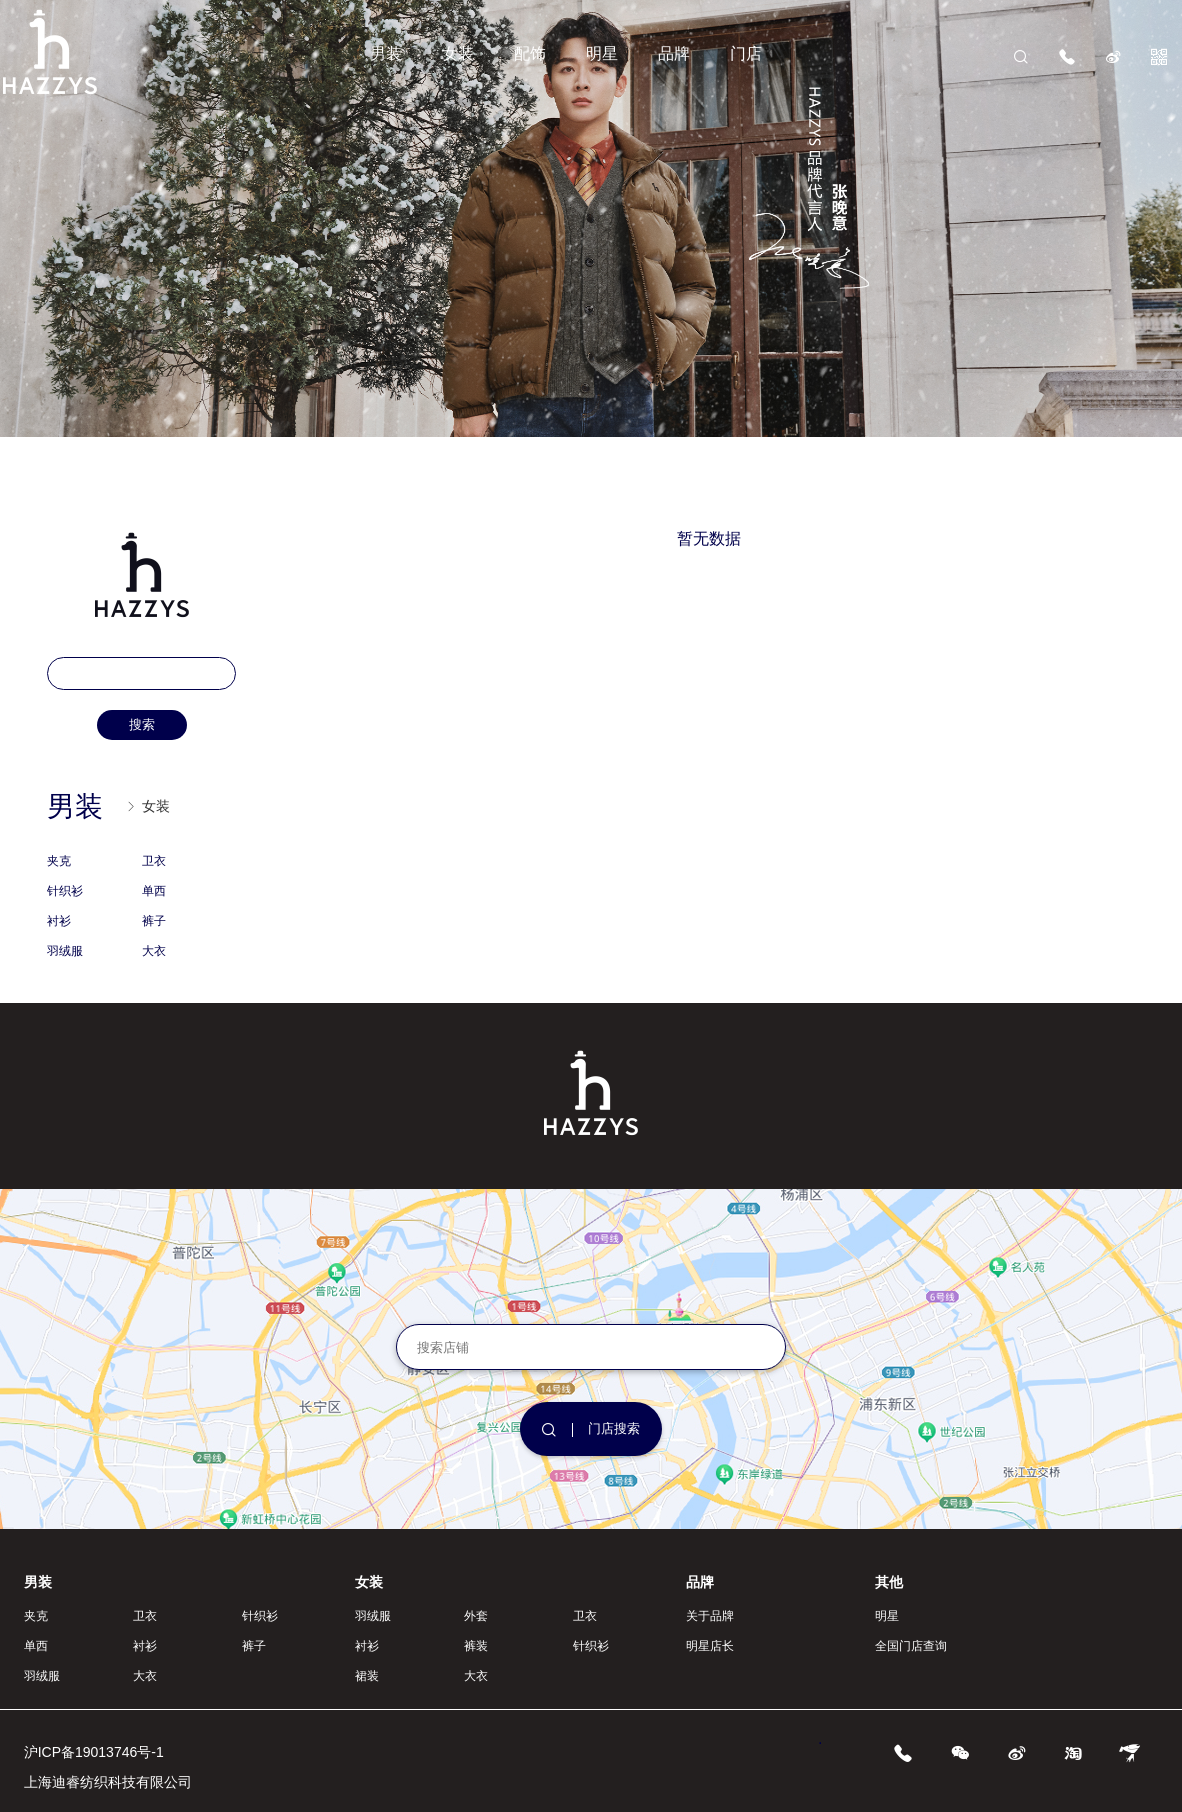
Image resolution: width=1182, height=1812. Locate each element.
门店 (746, 53)
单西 (154, 891)
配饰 (530, 53)
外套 (476, 1616)
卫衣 (154, 861)
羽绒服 (65, 951)
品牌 (674, 53)
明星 (602, 53)
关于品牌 (710, 1616)
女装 (458, 53)
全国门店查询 (911, 1646)
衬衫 (59, 921)
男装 (386, 53)
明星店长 (710, 1646)
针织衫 (65, 891)
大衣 (154, 951)
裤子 (154, 921)
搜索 (142, 724)
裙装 (367, 1676)
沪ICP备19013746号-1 (94, 1752)
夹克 (59, 861)
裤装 (476, 1646)
